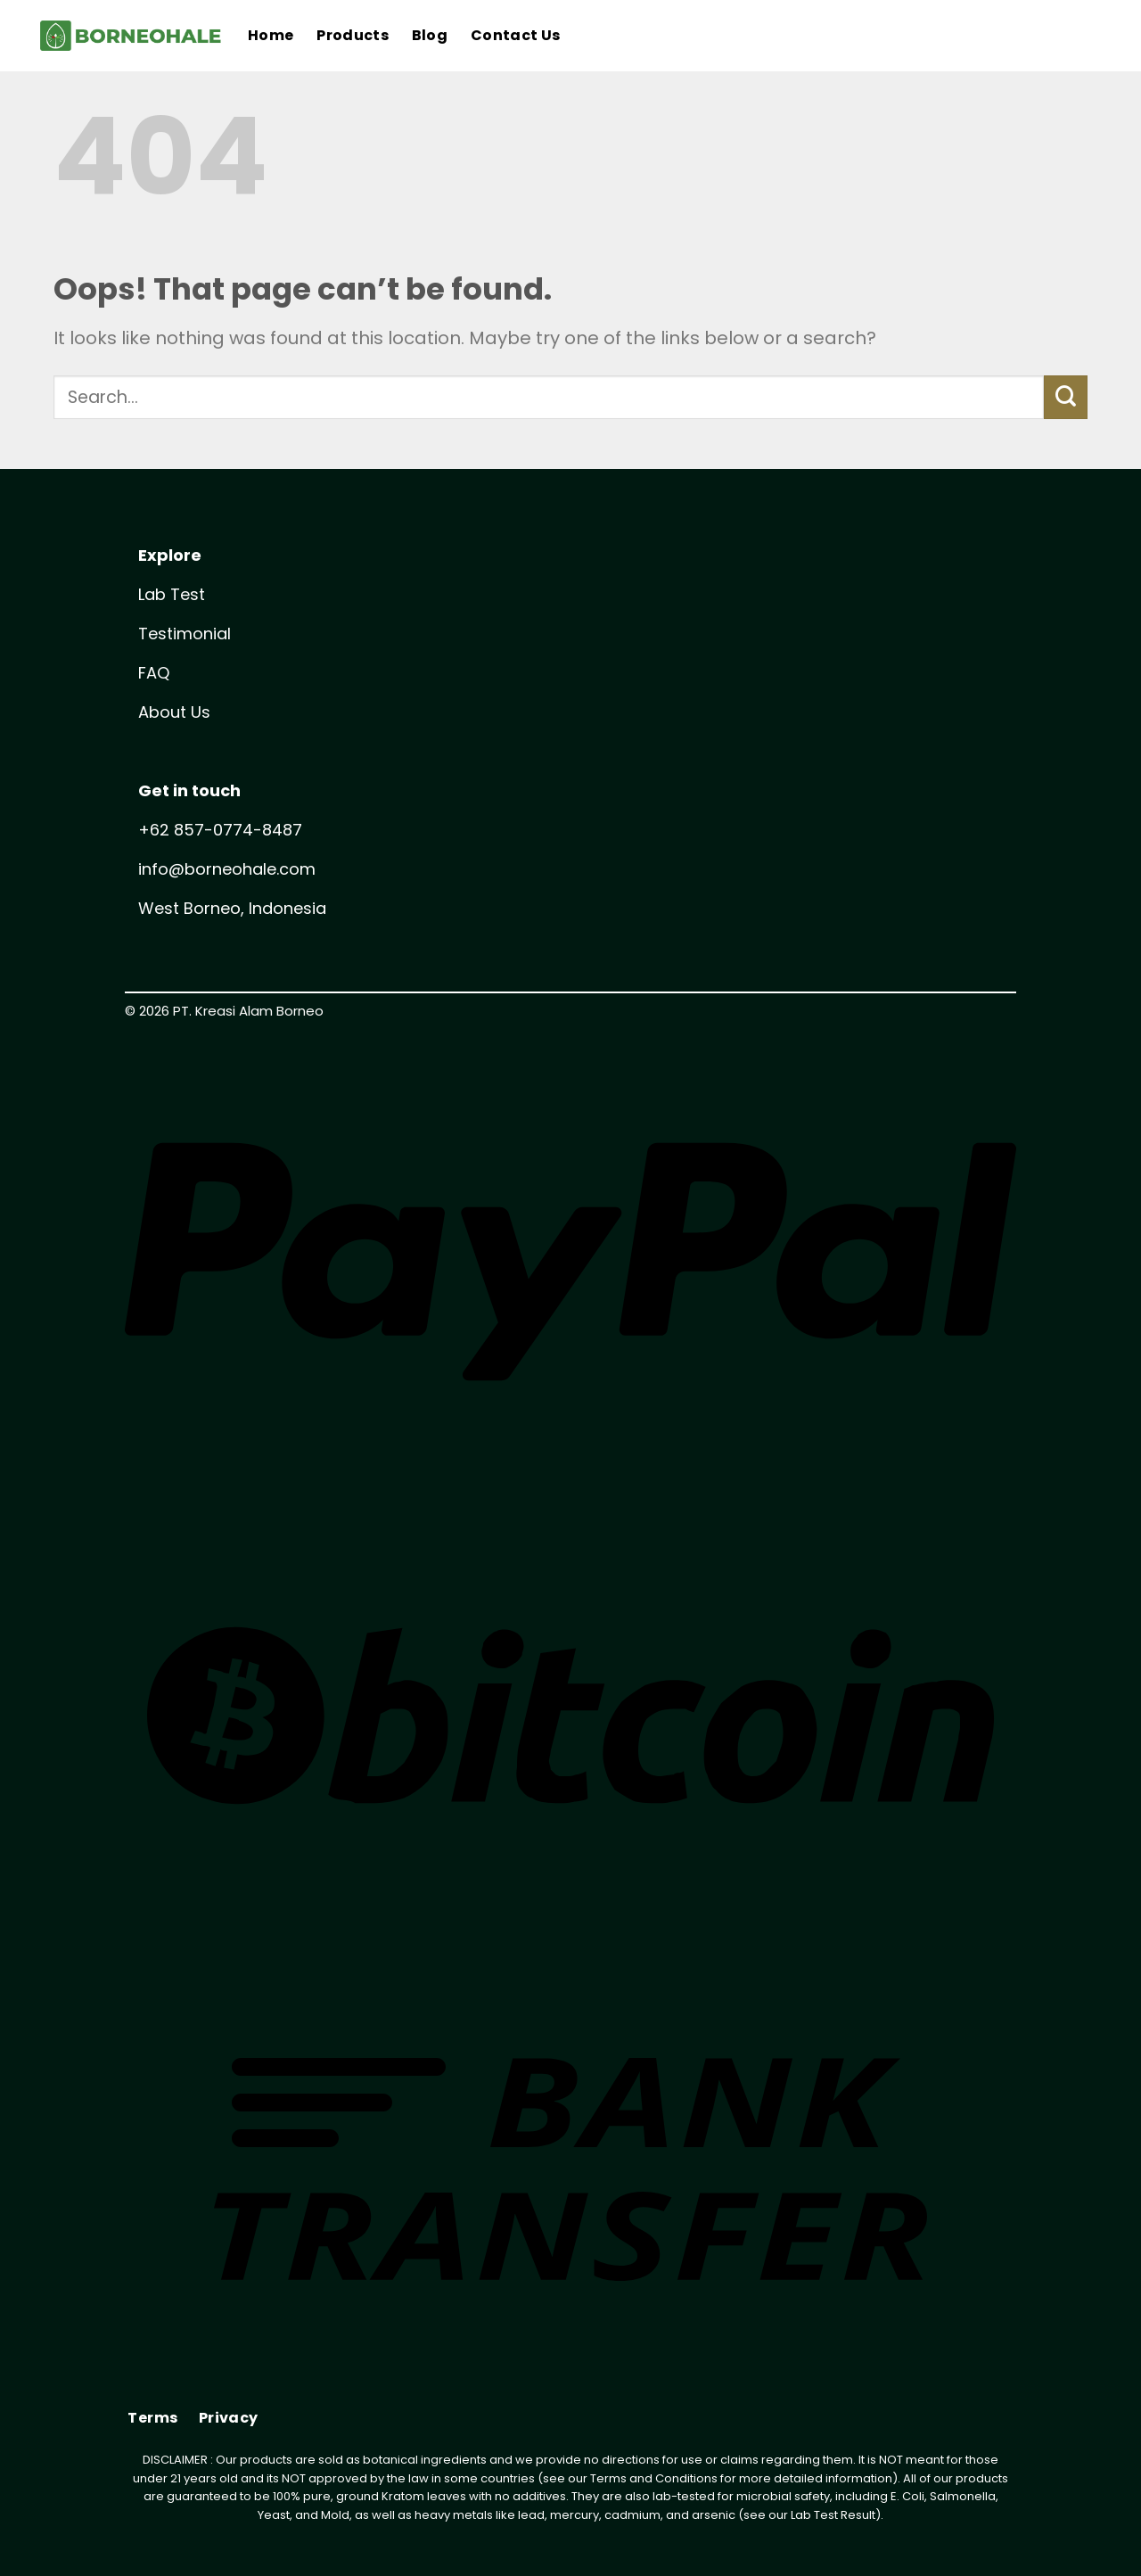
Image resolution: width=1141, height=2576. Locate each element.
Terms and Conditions (654, 2478)
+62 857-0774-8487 (220, 830)
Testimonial (184, 633)
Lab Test (171, 594)
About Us (174, 712)
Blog (429, 35)
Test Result (844, 2514)
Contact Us (515, 35)
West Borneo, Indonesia (232, 908)
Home (270, 35)
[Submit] (1066, 397)
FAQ (153, 673)
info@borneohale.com (227, 869)
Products (352, 35)
